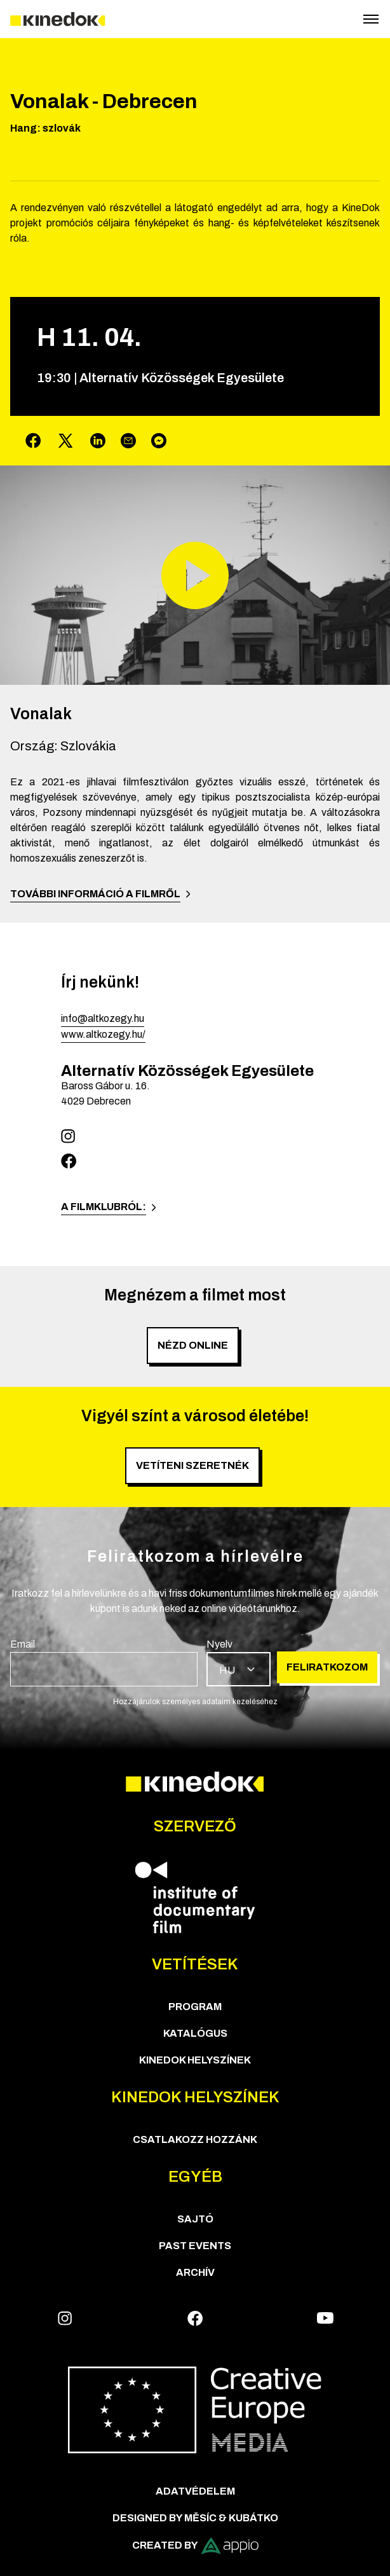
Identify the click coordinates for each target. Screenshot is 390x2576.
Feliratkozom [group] (327, 1667)
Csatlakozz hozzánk (195, 2139)
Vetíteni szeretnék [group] (192, 1465)
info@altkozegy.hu (102, 1018)
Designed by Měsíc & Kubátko (195, 2517)
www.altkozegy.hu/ (103, 1034)
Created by (195, 2545)
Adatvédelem (195, 2491)
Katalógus (195, 2033)
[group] (104, 1661)
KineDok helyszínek (195, 2060)
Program (195, 2006)
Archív (195, 2272)
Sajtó (195, 2219)
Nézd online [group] (193, 1345)
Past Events (195, 2245)
